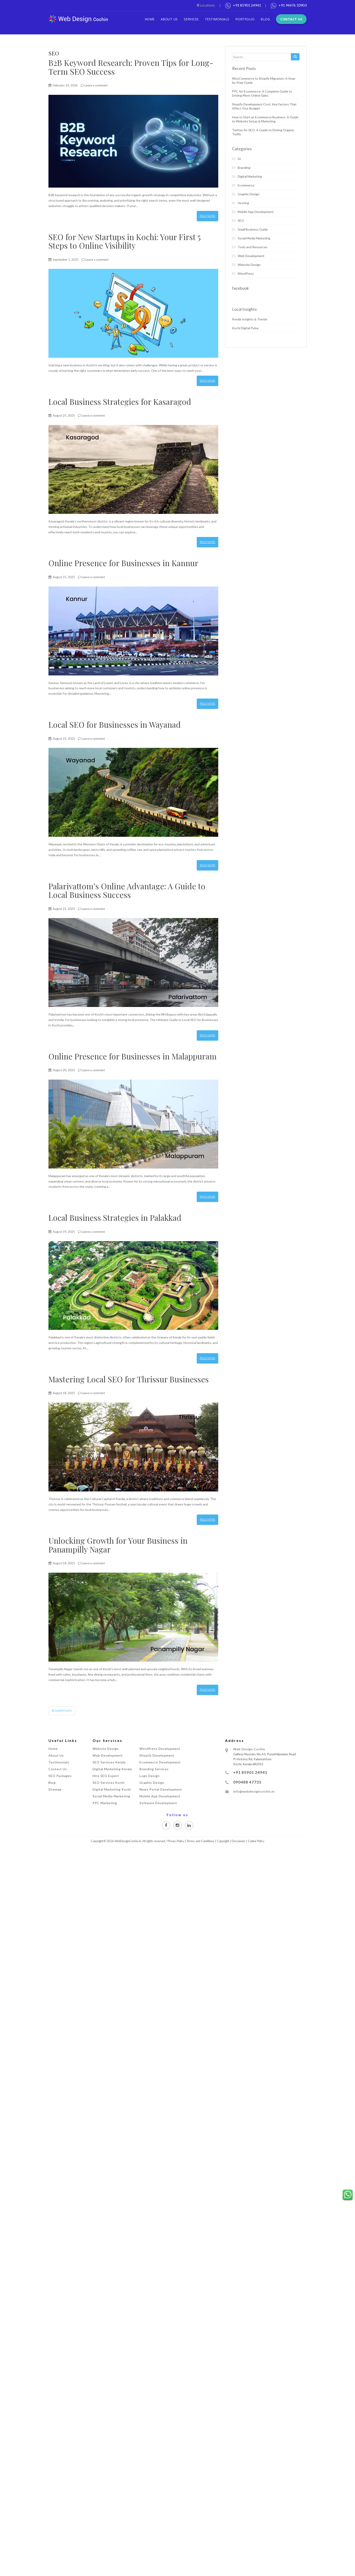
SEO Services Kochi (109, 1782)
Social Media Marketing (254, 238)
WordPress (246, 273)
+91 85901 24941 (247, 5)
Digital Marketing (250, 176)
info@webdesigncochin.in (254, 1791)
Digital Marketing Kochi (112, 1789)
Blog (265, 19)
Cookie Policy (256, 1841)
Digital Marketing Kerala (112, 1769)
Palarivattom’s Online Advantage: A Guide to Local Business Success (126, 890)
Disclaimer (238, 1841)
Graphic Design (248, 194)
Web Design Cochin (249, 1749)
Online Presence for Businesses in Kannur (123, 563)
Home (150, 19)
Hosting (243, 203)
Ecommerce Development (160, 1762)
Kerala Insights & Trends (249, 319)
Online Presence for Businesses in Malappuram (132, 1056)
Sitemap (55, 1789)
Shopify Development (156, 1755)
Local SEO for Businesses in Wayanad (114, 724)
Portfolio (245, 19)
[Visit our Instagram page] (177, 1825)
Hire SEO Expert (106, 1776)
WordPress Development (159, 1749)
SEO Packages (60, 1776)
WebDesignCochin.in (128, 1841)
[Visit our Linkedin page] (189, 1825)
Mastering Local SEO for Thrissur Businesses (128, 1379)
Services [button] (191, 19)
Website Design (249, 265)
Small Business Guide (253, 229)
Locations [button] (206, 5)
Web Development (251, 256)
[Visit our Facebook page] (166, 1825)
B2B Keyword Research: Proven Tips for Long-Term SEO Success (130, 67)
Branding (244, 167)
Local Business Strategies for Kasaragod (119, 401)
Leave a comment (96, 85)
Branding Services (154, 1769)
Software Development (158, 1803)
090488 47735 (247, 1782)
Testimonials (217, 19)
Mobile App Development (256, 212)
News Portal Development (160, 1789)
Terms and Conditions (200, 1841)
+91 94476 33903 (292, 5)
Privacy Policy (176, 1841)
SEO (241, 220)
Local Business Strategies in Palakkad (114, 1217)
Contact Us (291, 19)
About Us (169, 19)
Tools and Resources (252, 247)
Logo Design (149, 1776)
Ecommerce (246, 185)
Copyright (223, 1841)
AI (239, 159)
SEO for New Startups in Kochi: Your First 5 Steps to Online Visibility (124, 241)
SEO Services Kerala (109, 1762)
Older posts (62, 1710)
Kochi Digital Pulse (245, 328)
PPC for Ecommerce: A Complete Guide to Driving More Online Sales (262, 93)
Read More (207, 216)
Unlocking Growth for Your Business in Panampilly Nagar (117, 1545)
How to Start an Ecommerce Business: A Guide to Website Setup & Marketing (265, 119)
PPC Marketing (105, 1803)
